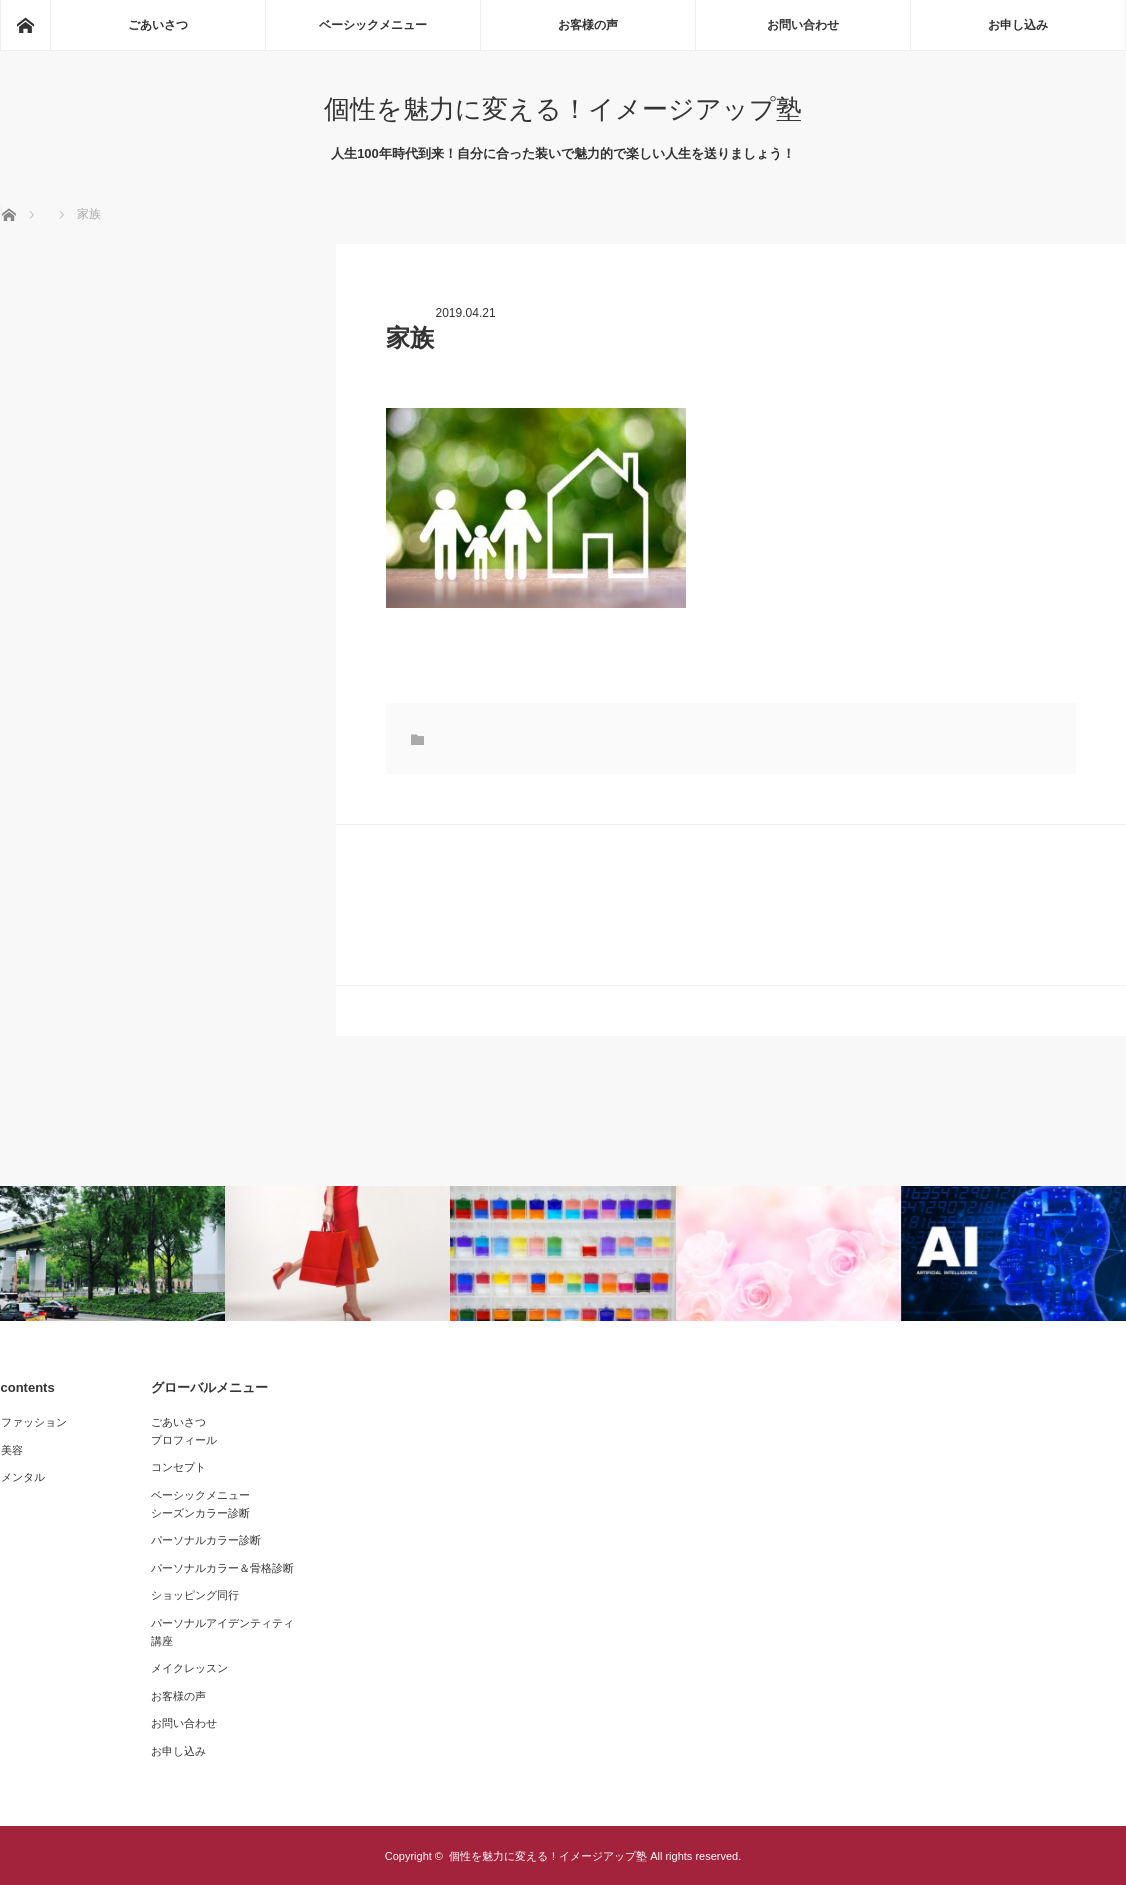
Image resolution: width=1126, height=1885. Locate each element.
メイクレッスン (189, 1668)
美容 (12, 1450)
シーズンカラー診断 (200, 1513)
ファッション (34, 1422)
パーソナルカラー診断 (206, 1540)
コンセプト (178, 1467)
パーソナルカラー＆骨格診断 (222, 1568)
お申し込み (1018, 25)
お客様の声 (588, 25)
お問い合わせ (803, 25)
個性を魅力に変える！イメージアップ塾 (563, 109)
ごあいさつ (158, 25)
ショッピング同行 (195, 1595)
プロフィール (184, 1440)
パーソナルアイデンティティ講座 (222, 1632)
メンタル (23, 1477)
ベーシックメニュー (373, 25)
